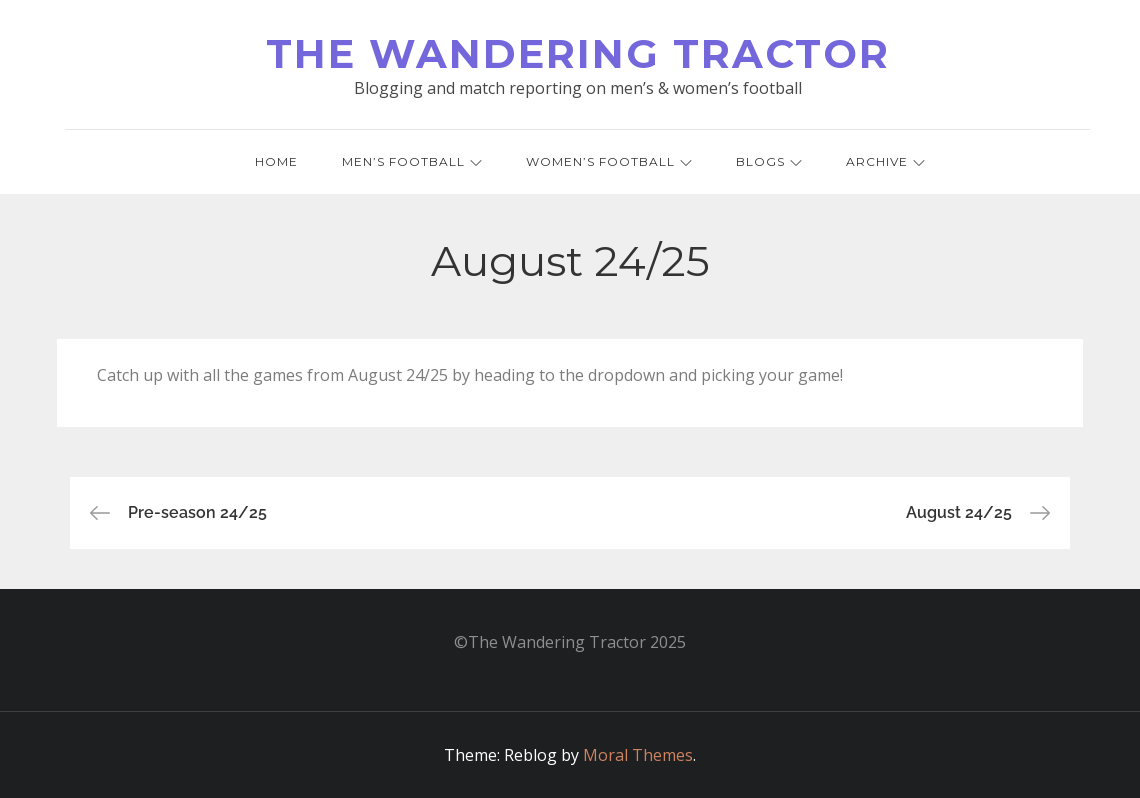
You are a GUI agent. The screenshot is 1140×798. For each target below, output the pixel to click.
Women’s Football (609, 161)
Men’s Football (412, 161)
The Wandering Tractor (578, 53)
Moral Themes (638, 755)
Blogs (769, 161)
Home (276, 161)
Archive (885, 161)
